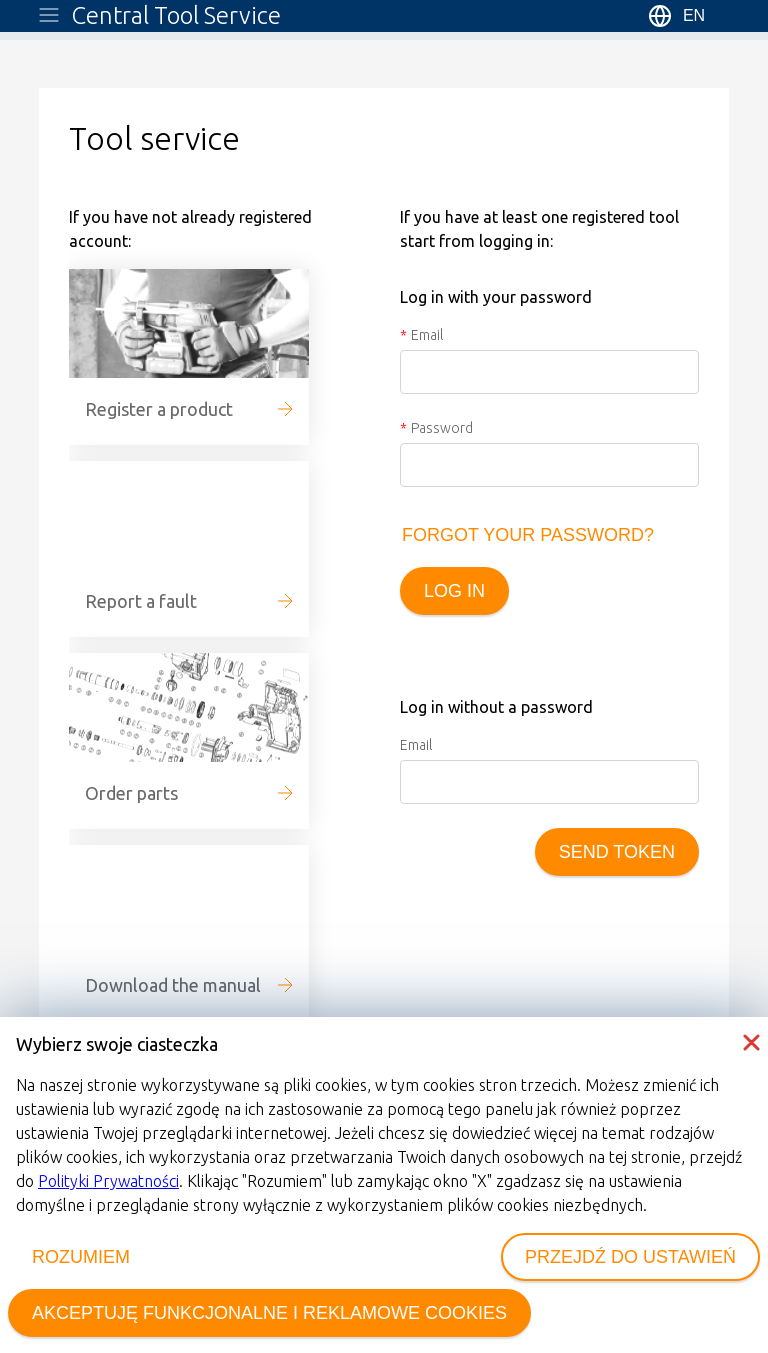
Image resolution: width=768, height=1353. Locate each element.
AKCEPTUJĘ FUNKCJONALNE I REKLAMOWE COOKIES (269, 1313)
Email (427, 335)
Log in (454, 591)
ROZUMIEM (81, 1257)
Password (442, 428)
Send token (617, 852)
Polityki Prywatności (108, 1181)
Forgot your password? (528, 535)
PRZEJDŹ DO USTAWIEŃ (630, 1257)
